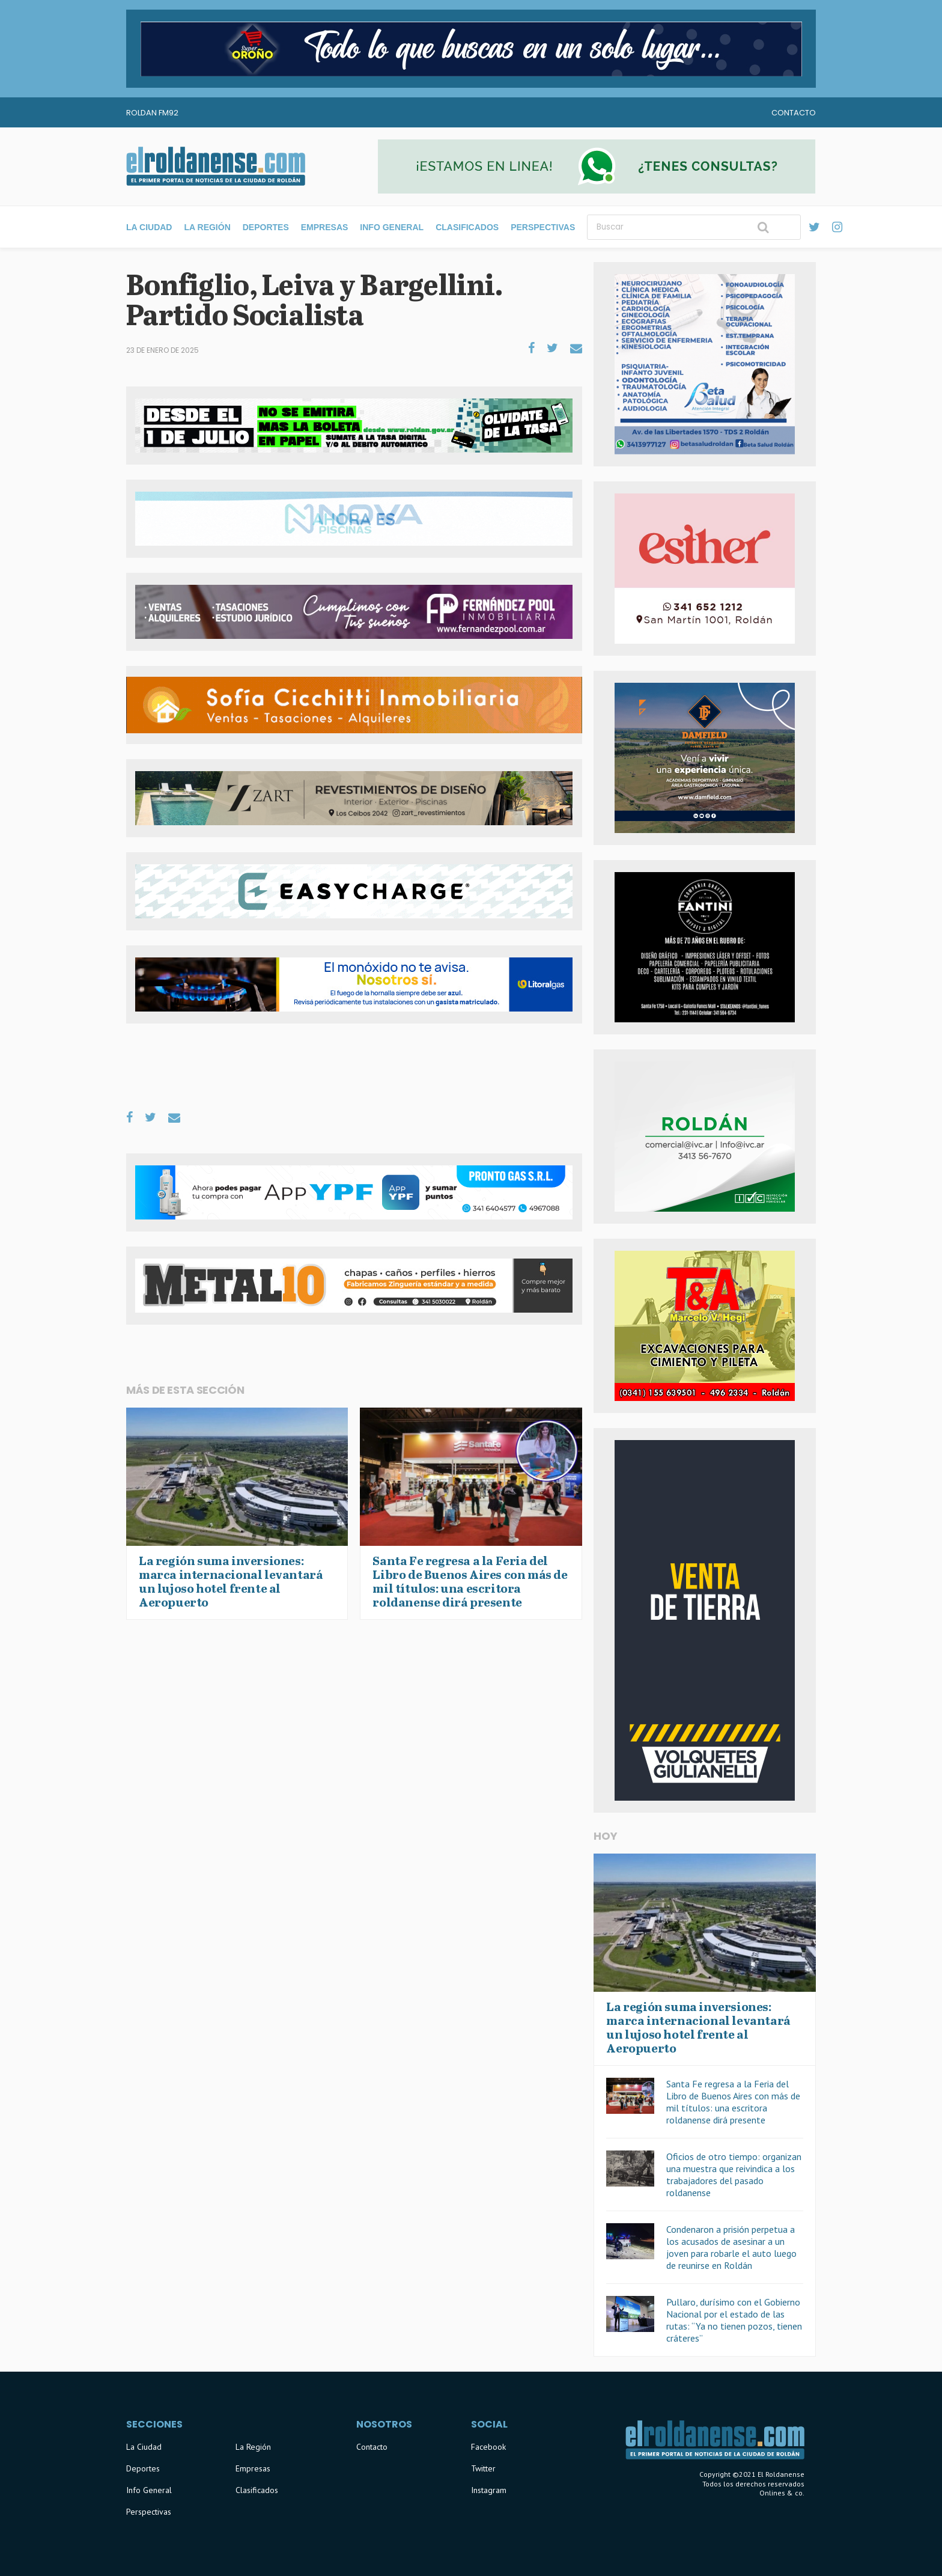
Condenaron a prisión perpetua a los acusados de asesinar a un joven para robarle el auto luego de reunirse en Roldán (731, 2247)
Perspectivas (543, 227)
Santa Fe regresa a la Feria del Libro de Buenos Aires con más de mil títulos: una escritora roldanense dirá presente (733, 2102)
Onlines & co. (781, 2492)
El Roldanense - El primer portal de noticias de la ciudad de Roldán (215, 166)
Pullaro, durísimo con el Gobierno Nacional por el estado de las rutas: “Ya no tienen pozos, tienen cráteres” (734, 2320)
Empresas (324, 227)
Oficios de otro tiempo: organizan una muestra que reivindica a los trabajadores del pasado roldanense (733, 2174)
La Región (207, 227)
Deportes (266, 227)
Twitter (483, 2468)
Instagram (488, 2490)
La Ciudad (149, 227)
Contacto (793, 113)
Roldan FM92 (152, 113)
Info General (392, 227)
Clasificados (467, 227)
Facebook (488, 2446)
